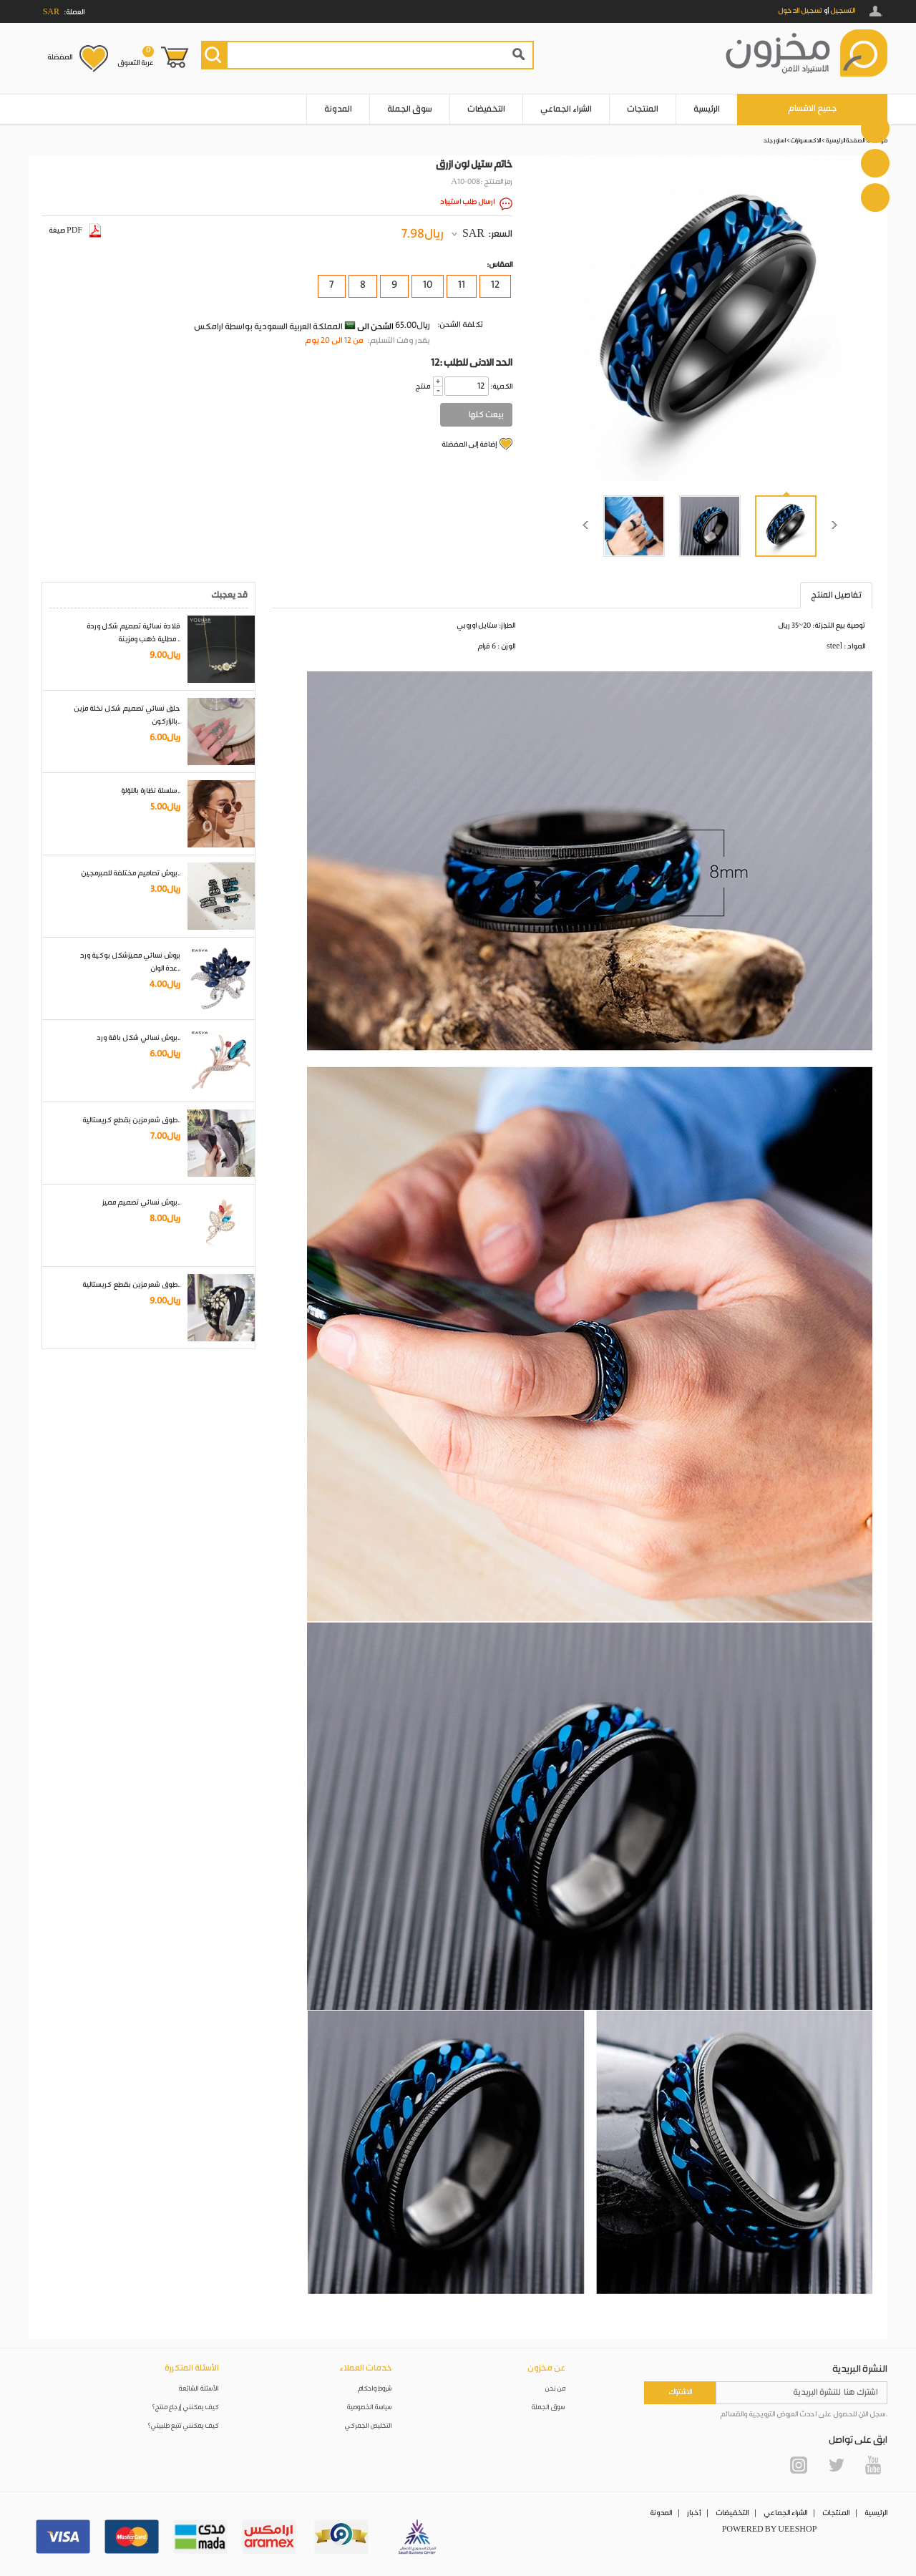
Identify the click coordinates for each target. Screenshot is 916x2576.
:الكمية (501, 386)
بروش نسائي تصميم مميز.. (141, 1202)
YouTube (873, 2465)
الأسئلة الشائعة (199, 2389)
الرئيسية (706, 109)
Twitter (836, 2465)
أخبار (694, 2513)
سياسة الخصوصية (369, 2407)
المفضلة (59, 57)
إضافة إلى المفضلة (469, 444)
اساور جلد (775, 141)
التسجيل (842, 10)
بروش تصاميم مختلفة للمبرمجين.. (130, 873)
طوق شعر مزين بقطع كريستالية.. (131, 1120)
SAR (473, 234)
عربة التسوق (135, 56)
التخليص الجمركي (368, 2426)
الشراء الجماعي (566, 109)
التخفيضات (486, 109)
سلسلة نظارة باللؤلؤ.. (150, 791)
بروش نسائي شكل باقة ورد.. (138, 1038)
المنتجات (642, 109)
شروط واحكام (375, 2389)
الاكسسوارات (806, 141)
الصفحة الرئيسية (845, 141)
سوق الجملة (409, 109)
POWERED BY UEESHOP (769, 2529)
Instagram (798, 2465)
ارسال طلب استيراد (467, 202)
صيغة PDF (75, 230)
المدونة (338, 109)
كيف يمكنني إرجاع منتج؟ (185, 2407)
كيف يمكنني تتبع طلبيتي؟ (183, 2426)
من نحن (555, 2389)
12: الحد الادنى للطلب (471, 363)
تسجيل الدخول (800, 10)
